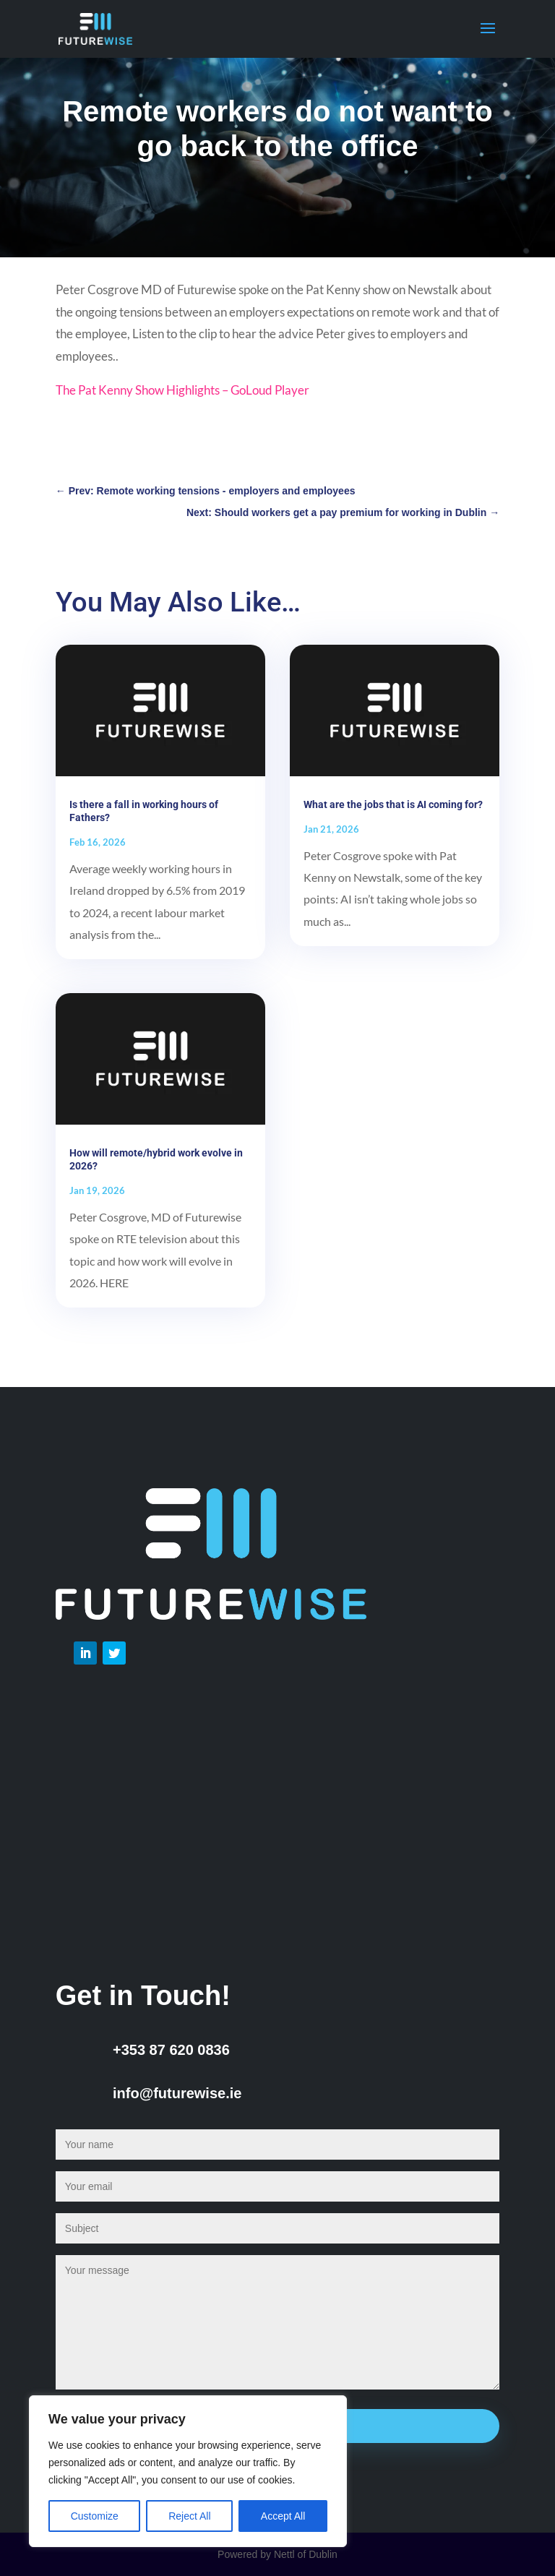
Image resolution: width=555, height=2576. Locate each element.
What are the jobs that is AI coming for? (393, 804)
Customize (95, 2516)
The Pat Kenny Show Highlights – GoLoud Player (182, 390)
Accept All (283, 2516)
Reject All (189, 2516)
